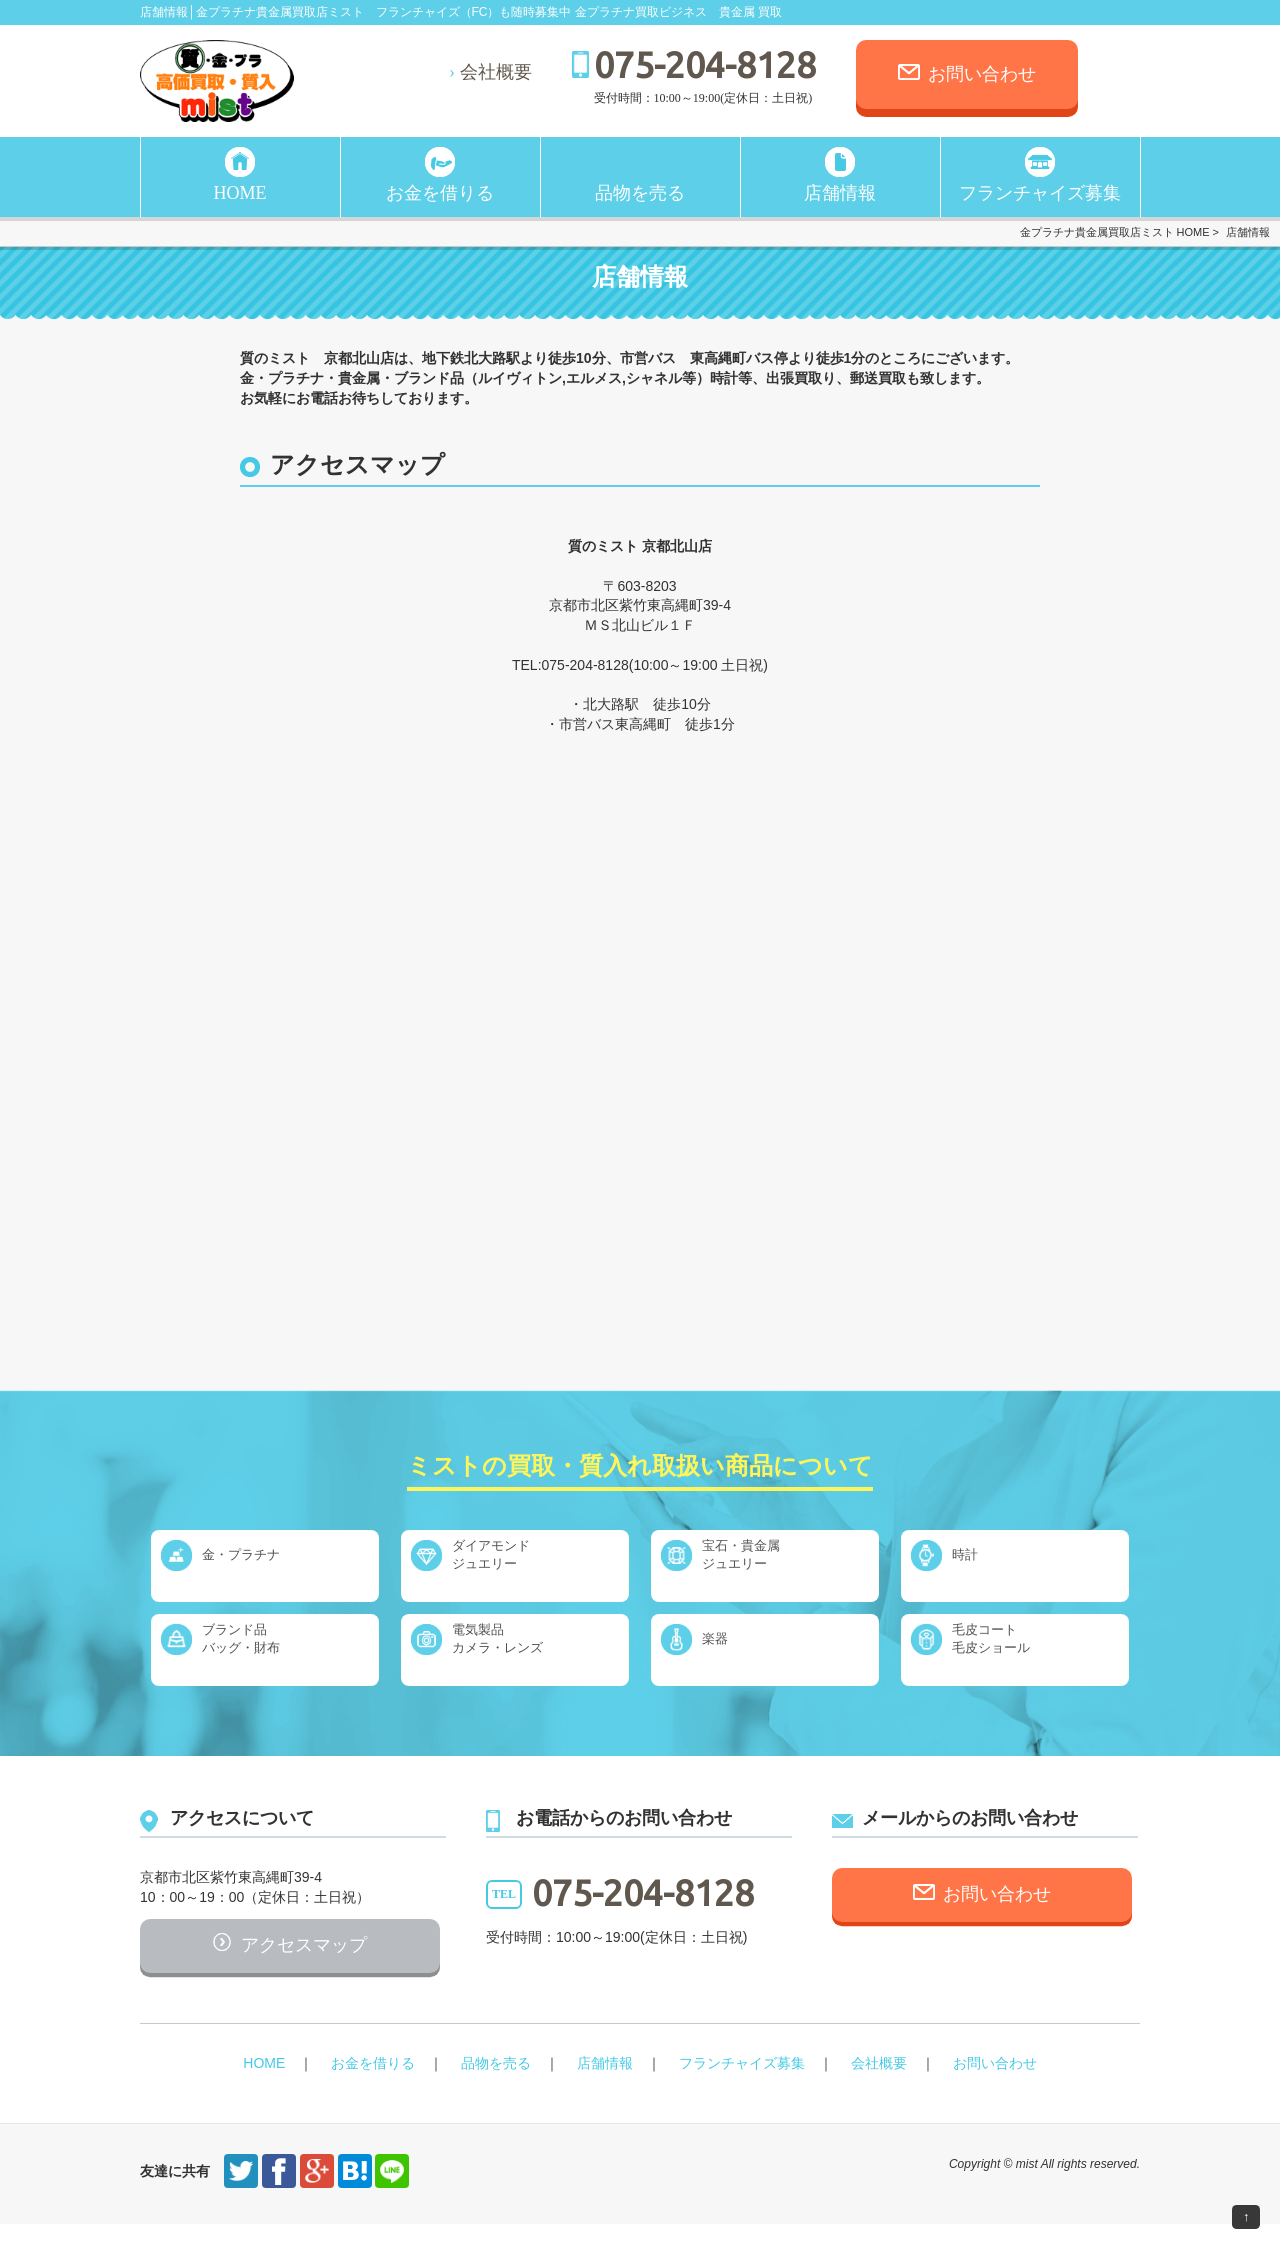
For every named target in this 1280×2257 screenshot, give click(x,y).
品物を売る (640, 193)
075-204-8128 (705, 64)
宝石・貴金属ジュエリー (766, 1565)
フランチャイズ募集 (1040, 193)
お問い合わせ (982, 74)
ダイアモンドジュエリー (516, 1565)
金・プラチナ (266, 1565)
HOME (240, 193)
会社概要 (496, 72)
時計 (986, 1565)
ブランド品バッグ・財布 (266, 1649)
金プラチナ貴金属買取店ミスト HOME (1115, 232)
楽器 (736, 1649)
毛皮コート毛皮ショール (1016, 1649)
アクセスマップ (304, 1971)
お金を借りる (440, 193)
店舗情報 (840, 193)
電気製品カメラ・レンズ (523, 1649)
